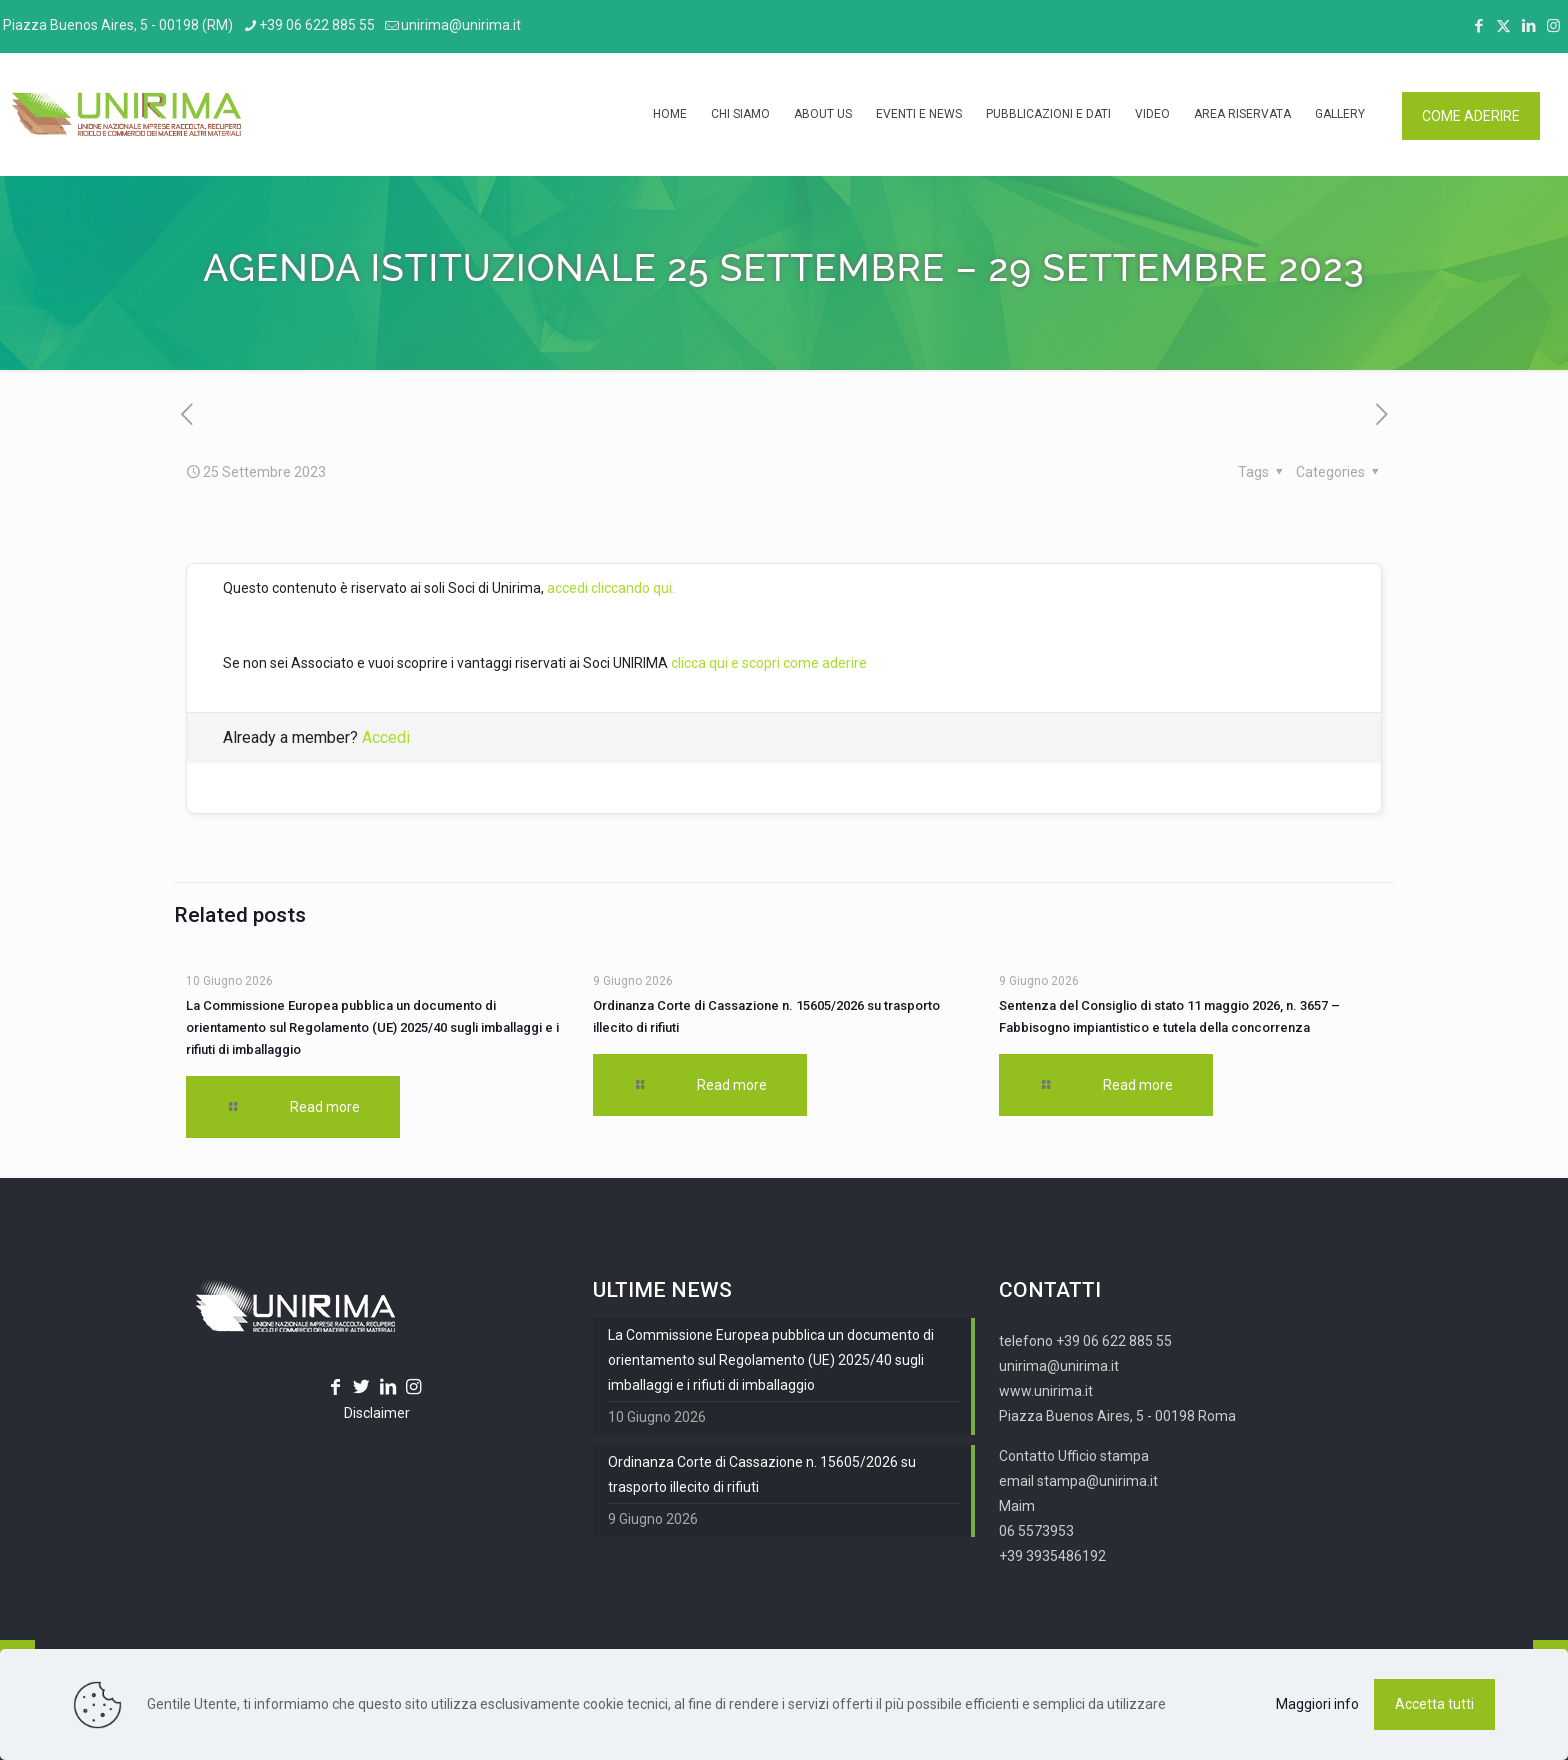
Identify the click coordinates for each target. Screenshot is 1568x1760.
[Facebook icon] (1478, 26)
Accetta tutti (1434, 1704)
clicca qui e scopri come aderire (769, 663)
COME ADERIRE (1471, 116)
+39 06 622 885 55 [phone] (317, 25)
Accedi (386, 737)
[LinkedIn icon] (1528, 26)
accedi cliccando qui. (611, 588)
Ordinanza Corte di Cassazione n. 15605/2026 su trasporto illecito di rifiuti (762, 1474)
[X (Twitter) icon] (1503, 26)
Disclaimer (377, 1413)
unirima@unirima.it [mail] (461, 25)
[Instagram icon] (1553, 26)
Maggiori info (1317, 1704)
